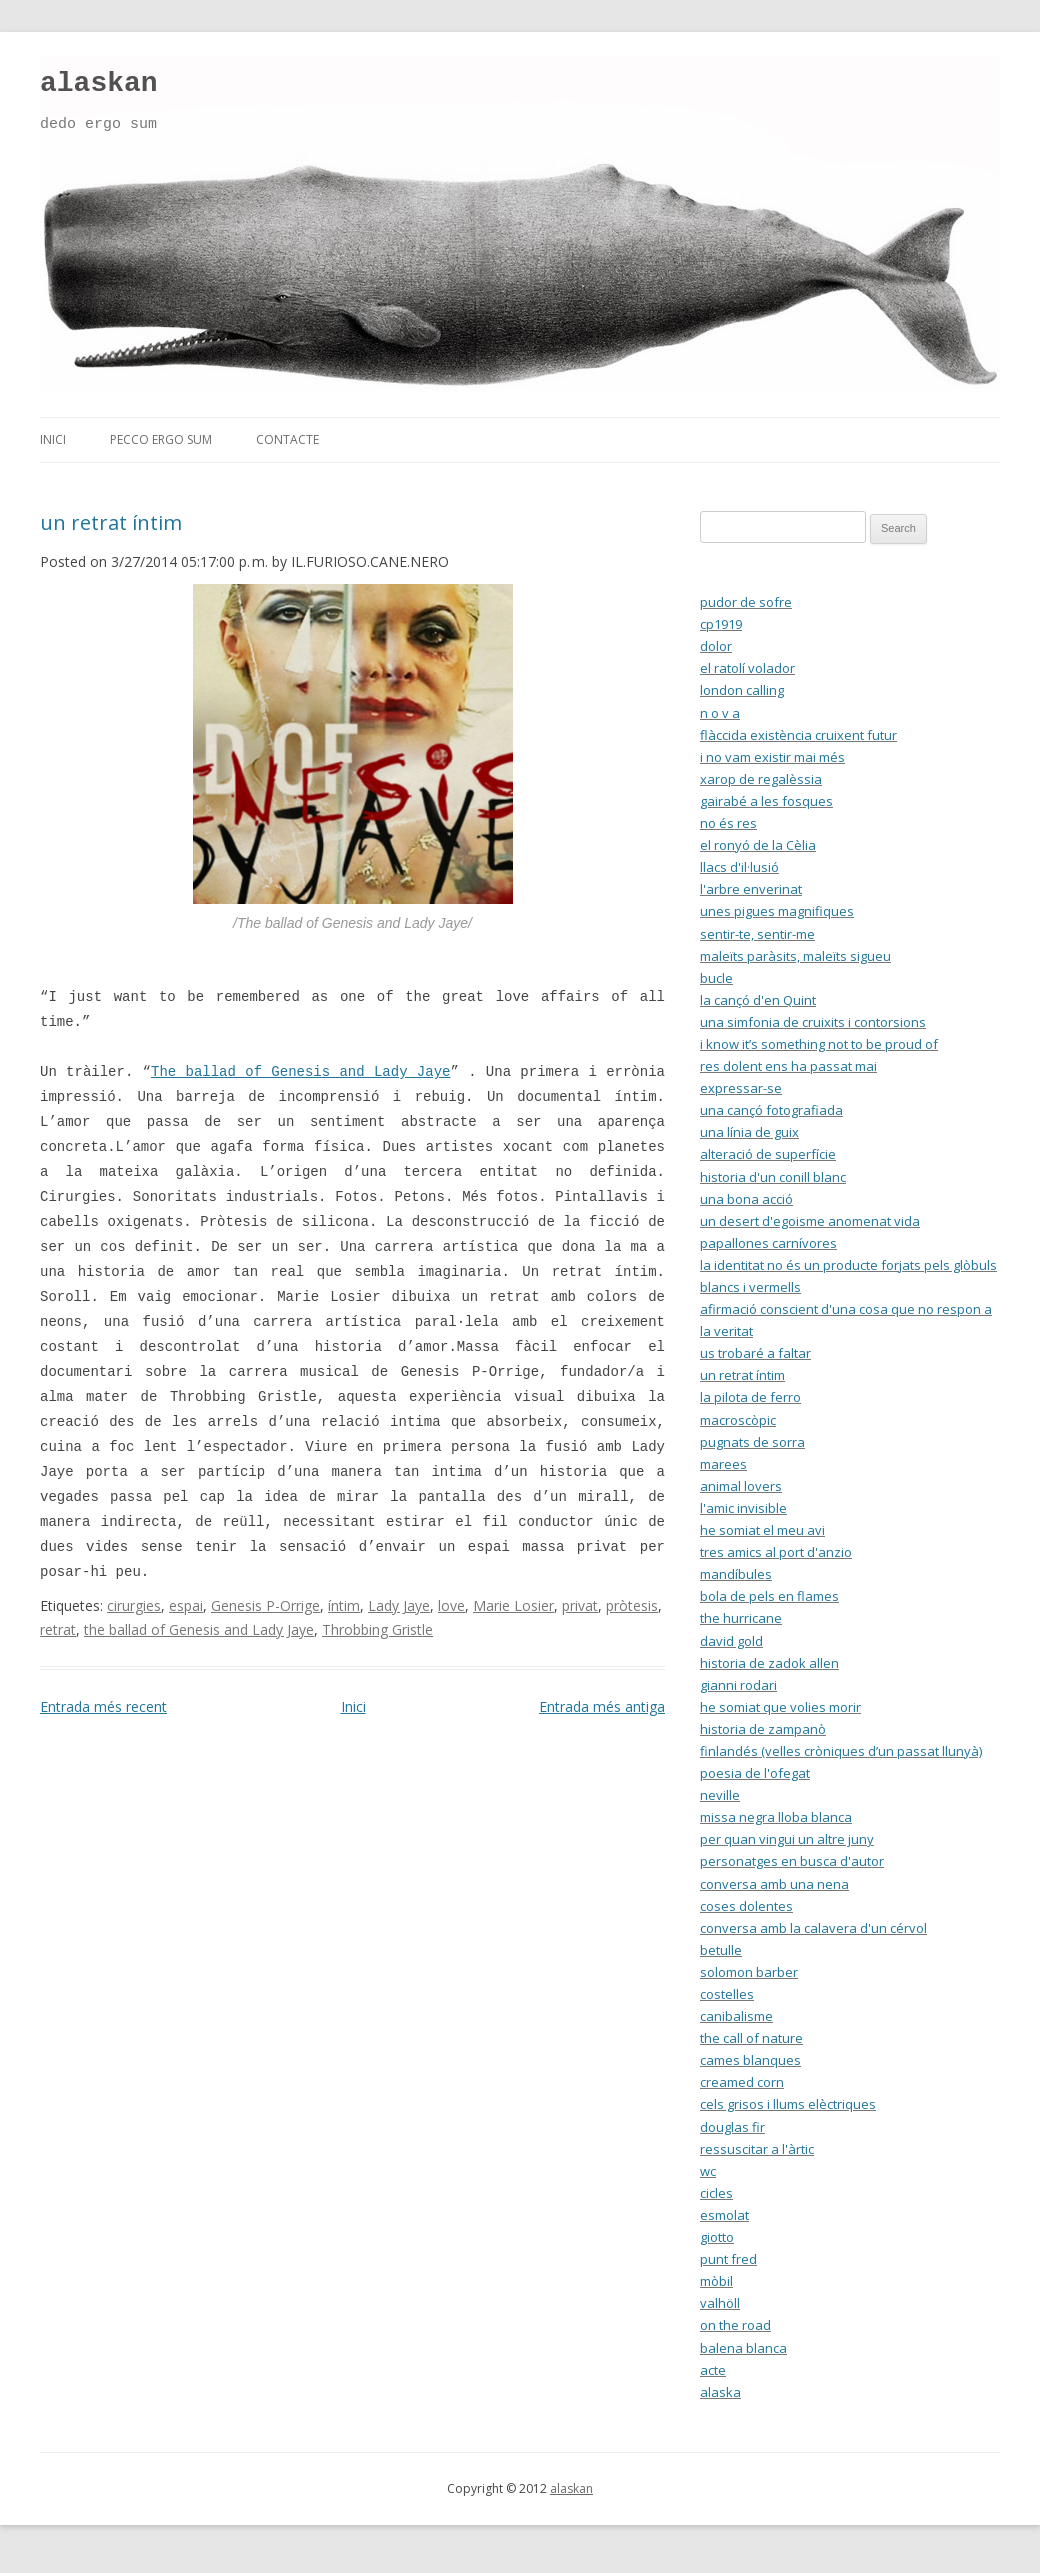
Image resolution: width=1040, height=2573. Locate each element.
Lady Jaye (399, 1605)
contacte (287, 439)
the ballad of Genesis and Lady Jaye (199, 1629)
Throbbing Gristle (377, 1629)
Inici (353, 1706)
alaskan (99, 83)
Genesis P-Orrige (265, 1605)
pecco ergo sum (161, 439)
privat (580, 1605)
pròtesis (632, 1605)
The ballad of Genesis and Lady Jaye (300, 1072)
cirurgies (134, 1605)
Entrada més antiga (602, 1706)
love (451, 1605)
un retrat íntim (111, 522)
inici (53, 439)
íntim (344, 1605)
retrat (58, 1629)
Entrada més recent (103, 1706)
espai (186, 1605)
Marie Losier (513, 1605)
